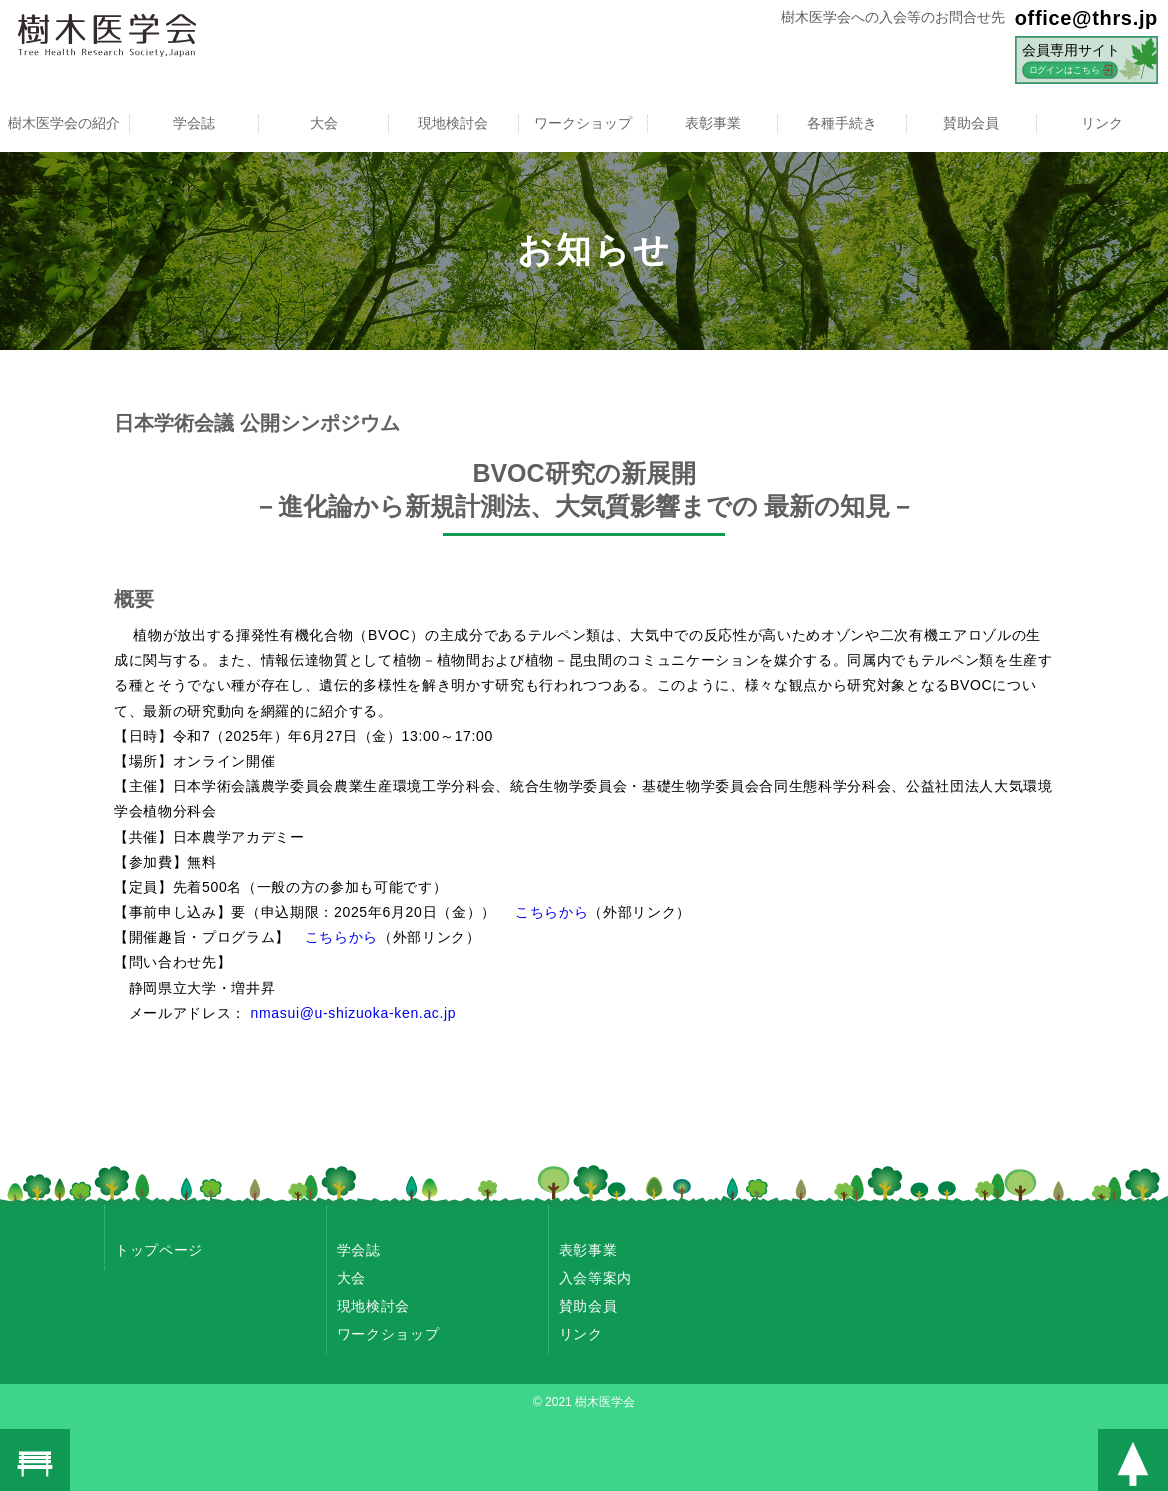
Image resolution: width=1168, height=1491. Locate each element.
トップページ (159, 1250)
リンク (1102, 123)
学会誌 (194, 123)
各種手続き (842, 123)
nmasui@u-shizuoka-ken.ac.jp (354, 1013)
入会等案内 (595, 1278)
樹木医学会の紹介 (64, 123)
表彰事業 (713, 123)
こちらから (551, 912)
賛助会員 (972, 123)
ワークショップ (583, 123)
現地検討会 (453, 123)
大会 (324, 123)
